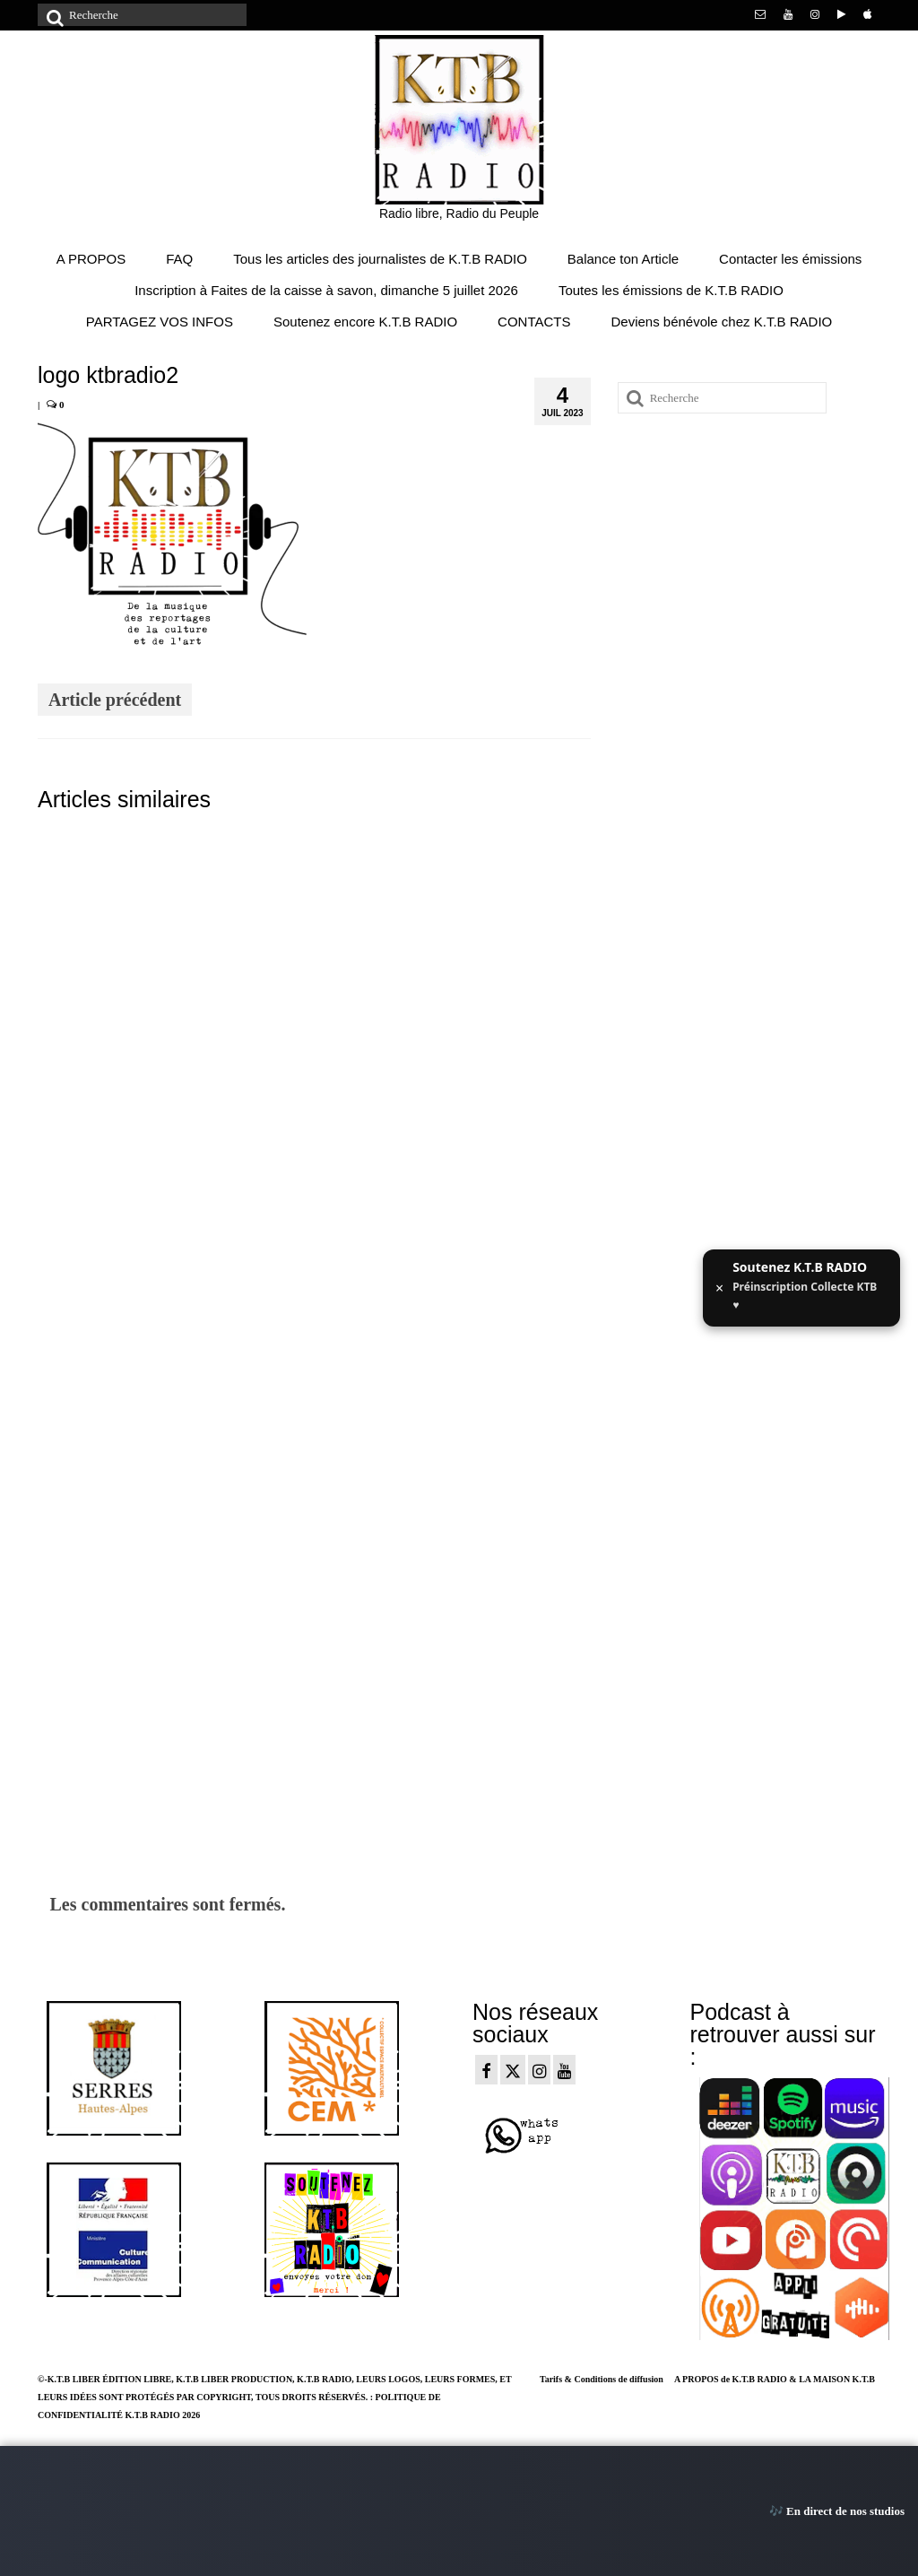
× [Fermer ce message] (719, 1288)
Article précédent (114, 699)
